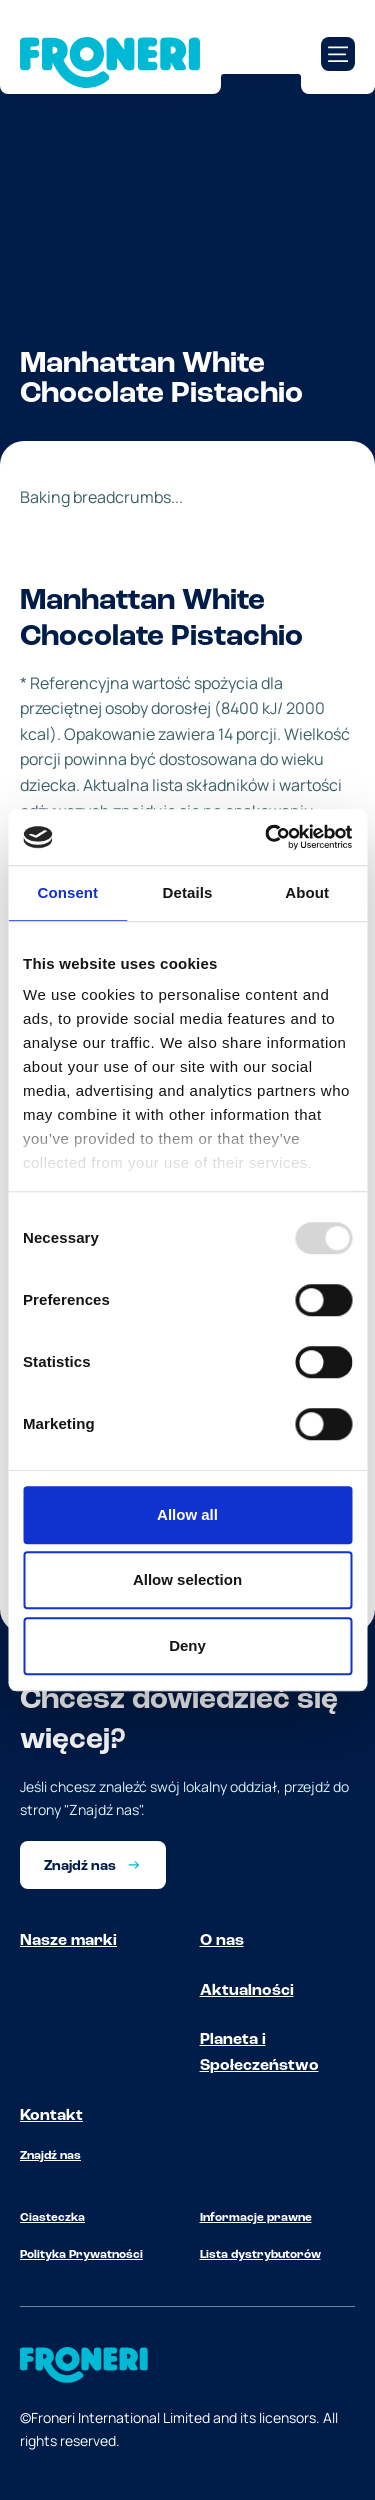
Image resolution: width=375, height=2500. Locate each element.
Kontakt (51, 2116)
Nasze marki (68, 1941)
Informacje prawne (256, 2218)
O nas (222, 1941)
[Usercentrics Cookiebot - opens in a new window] (267, 837)
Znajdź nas (50, 2156)
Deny (187, 1645)
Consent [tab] (67, 892)
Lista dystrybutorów (260, 2255)
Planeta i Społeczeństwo (259, 2053)
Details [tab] (188, 892)
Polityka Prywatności (81, 2255)
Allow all (187, 1514)
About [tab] (307, 892)
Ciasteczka (52, 2218)
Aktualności (247, 1991)
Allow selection (187, 1579)
